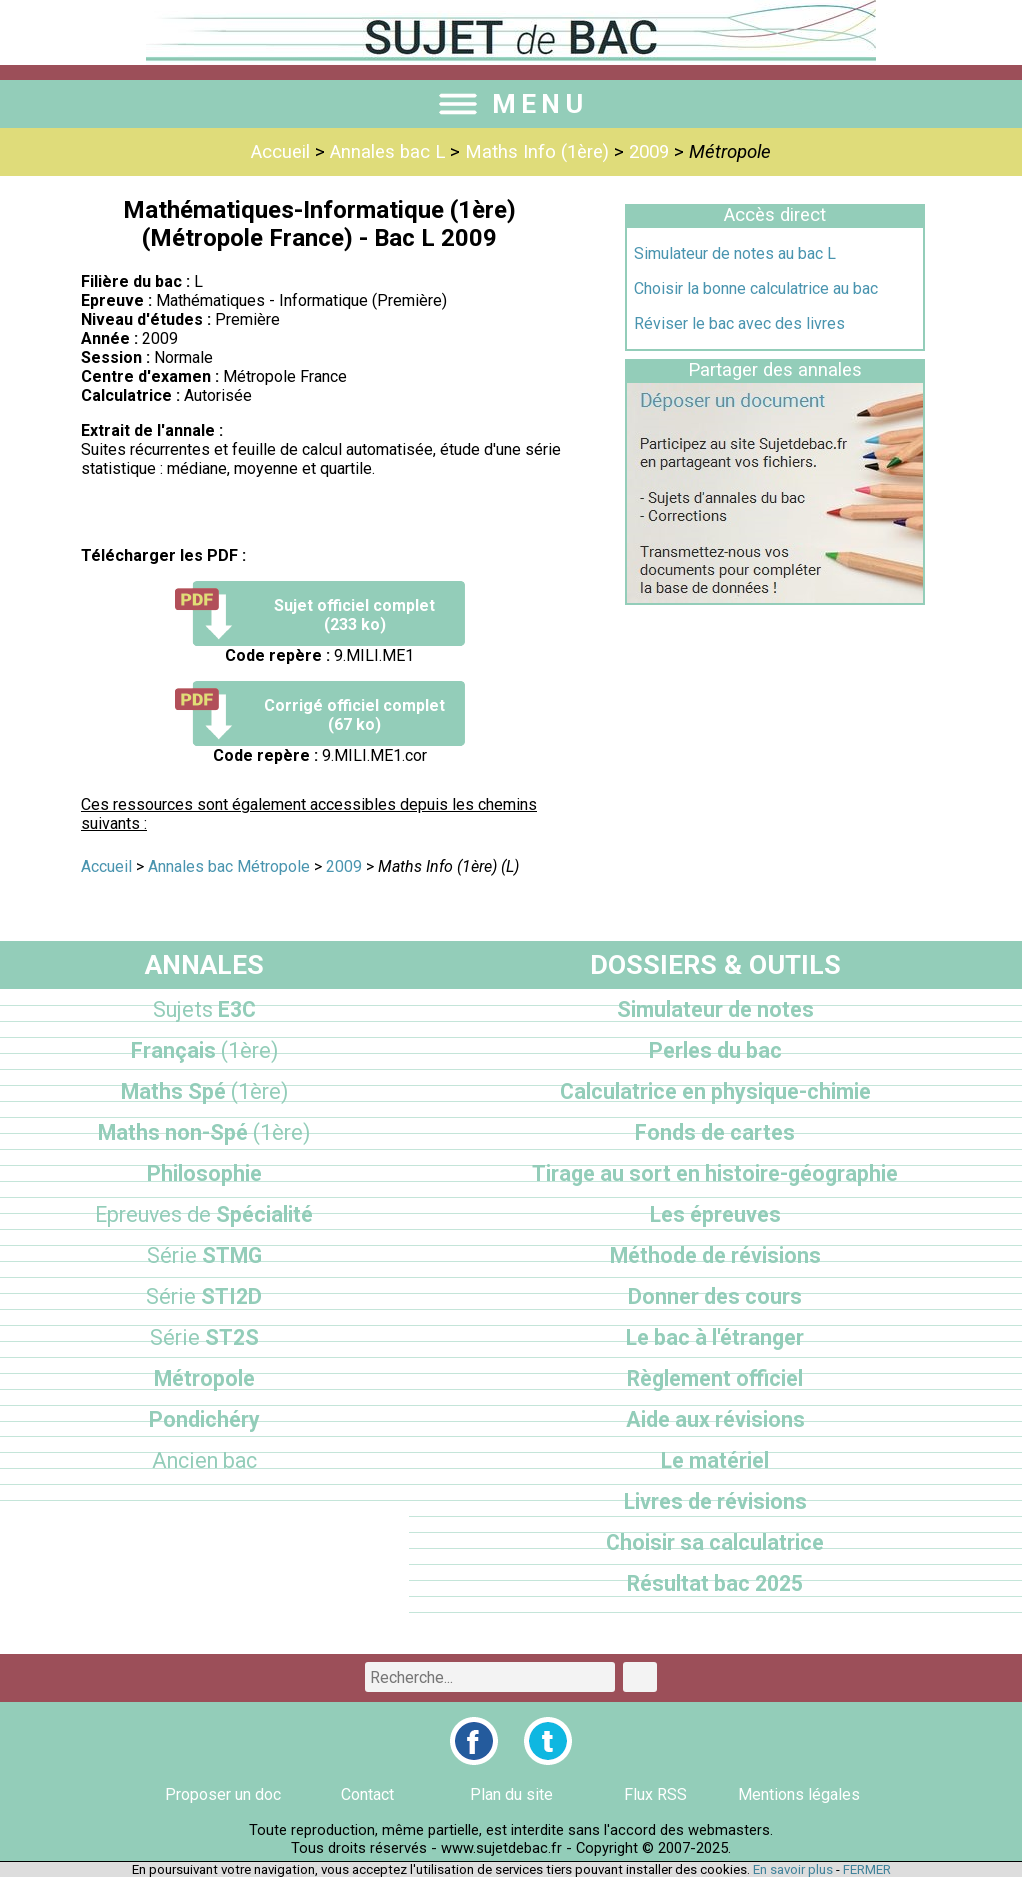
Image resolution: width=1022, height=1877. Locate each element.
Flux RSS (655, 1794)
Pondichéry (204, 1419)
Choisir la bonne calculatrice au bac (756, 288)
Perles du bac (715, 1050)
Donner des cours (715, 1296)
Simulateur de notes (715, 1009)
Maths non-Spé (204, 1132)
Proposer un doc (223, 1794)
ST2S (204, 1337)
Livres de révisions (715, 1501)
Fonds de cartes (715, 1132)
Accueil (280, 152)
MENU (511, 104)
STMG (204, 1255)
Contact (367, 1794)
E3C (204, 1009)
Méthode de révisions (715, 1255)
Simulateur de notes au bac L (735, 253)
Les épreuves (715, 1214)
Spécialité (204, 1214)
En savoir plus (793, 1869)
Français (204, 1050)
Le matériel (715, 1460)
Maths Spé (204, 1091)
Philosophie (204, 1173)
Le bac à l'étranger (715, 1337)
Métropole (204, 1378)
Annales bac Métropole (229, 866)
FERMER (867, 1869)
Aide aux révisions (715, 1419)
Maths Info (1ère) (537, 152)
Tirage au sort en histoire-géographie (715, 1173)
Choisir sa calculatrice (715, 1542)
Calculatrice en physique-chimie (715, 1091)
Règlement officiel (715, 1378)
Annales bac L (387, 152)
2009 (649, 152)
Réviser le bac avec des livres (739, 323)
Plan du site (511, 1794)
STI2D (204, 1296)
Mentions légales (799, 1794)
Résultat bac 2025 (715, 1583)
